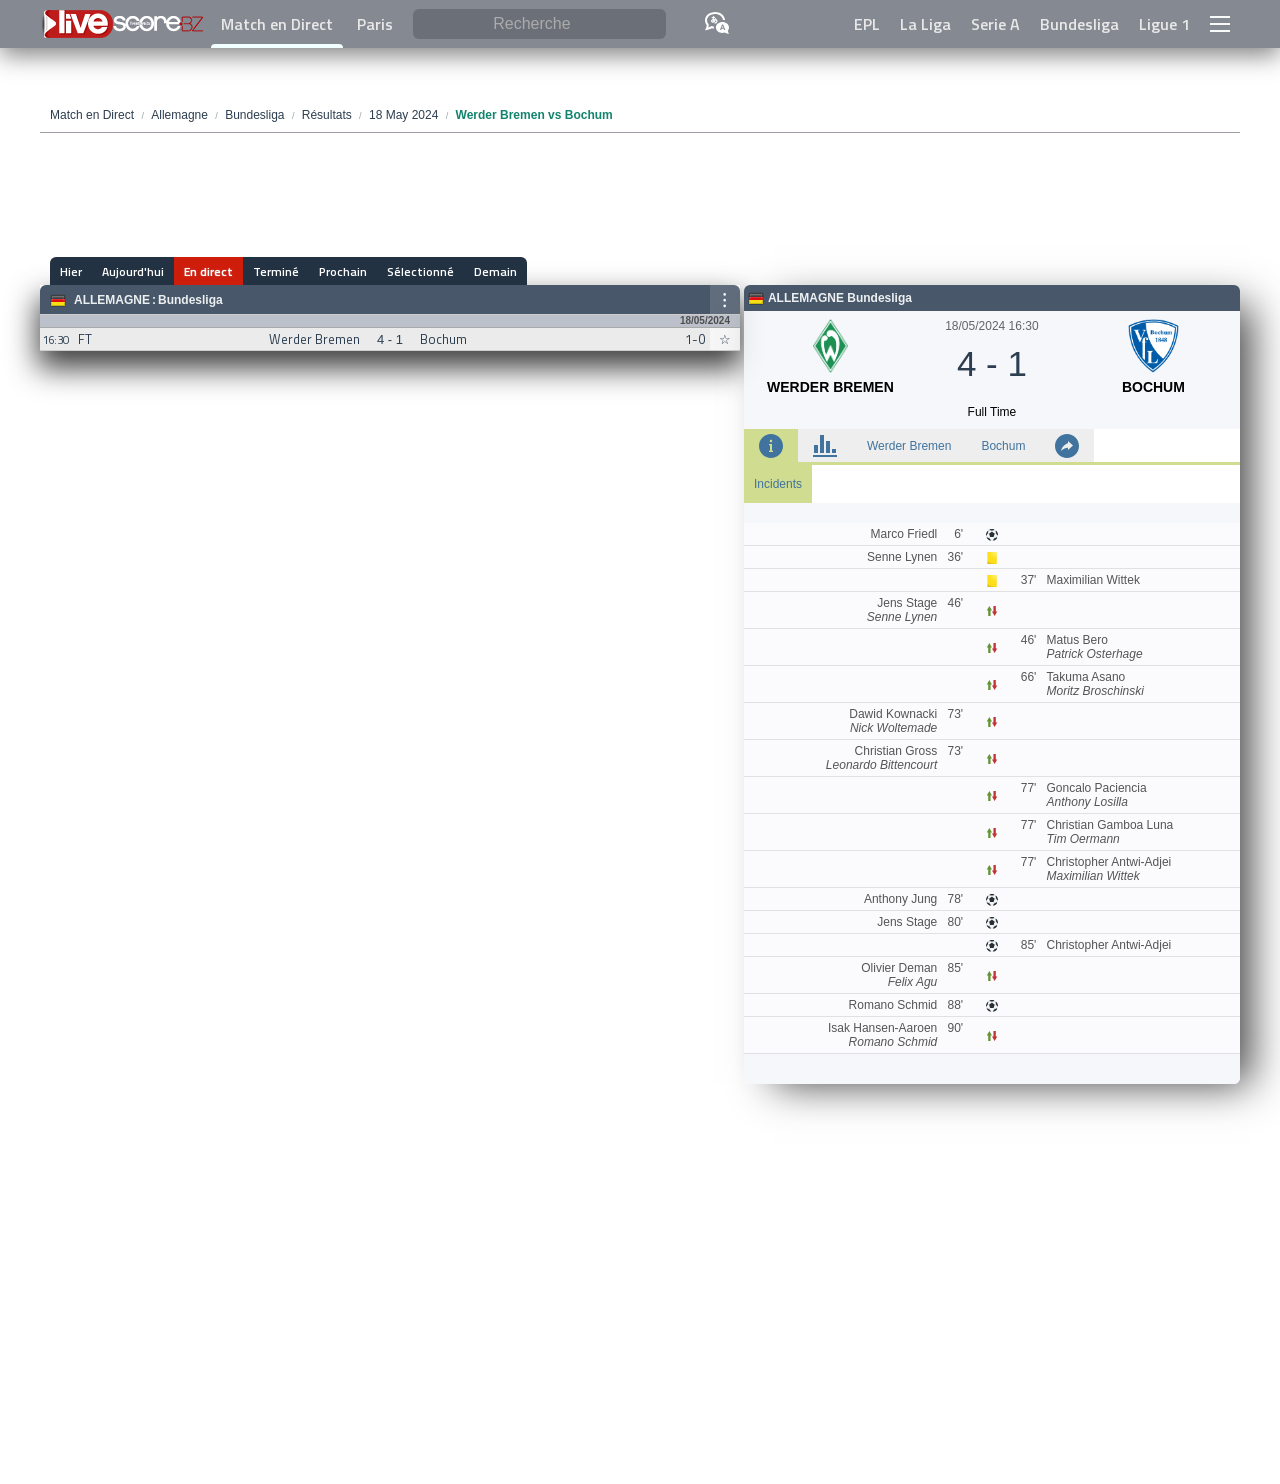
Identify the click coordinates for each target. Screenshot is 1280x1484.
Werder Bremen (909, 446)
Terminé (276, 271)
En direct (208, 271)
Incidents (778, 484)
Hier (71, 271)
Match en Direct (277, 24)
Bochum (1003, 446)
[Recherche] (539, 24)
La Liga (925, 24)
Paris (375, 24)
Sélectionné (420, 271)
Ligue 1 (1164, 24)
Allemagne (112, 300)
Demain (495, 271)
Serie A (995, 24)
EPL (867, 24)
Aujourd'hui (133, 271)
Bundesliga (1079, 24)
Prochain (343, 271)
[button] (1220, 24)
